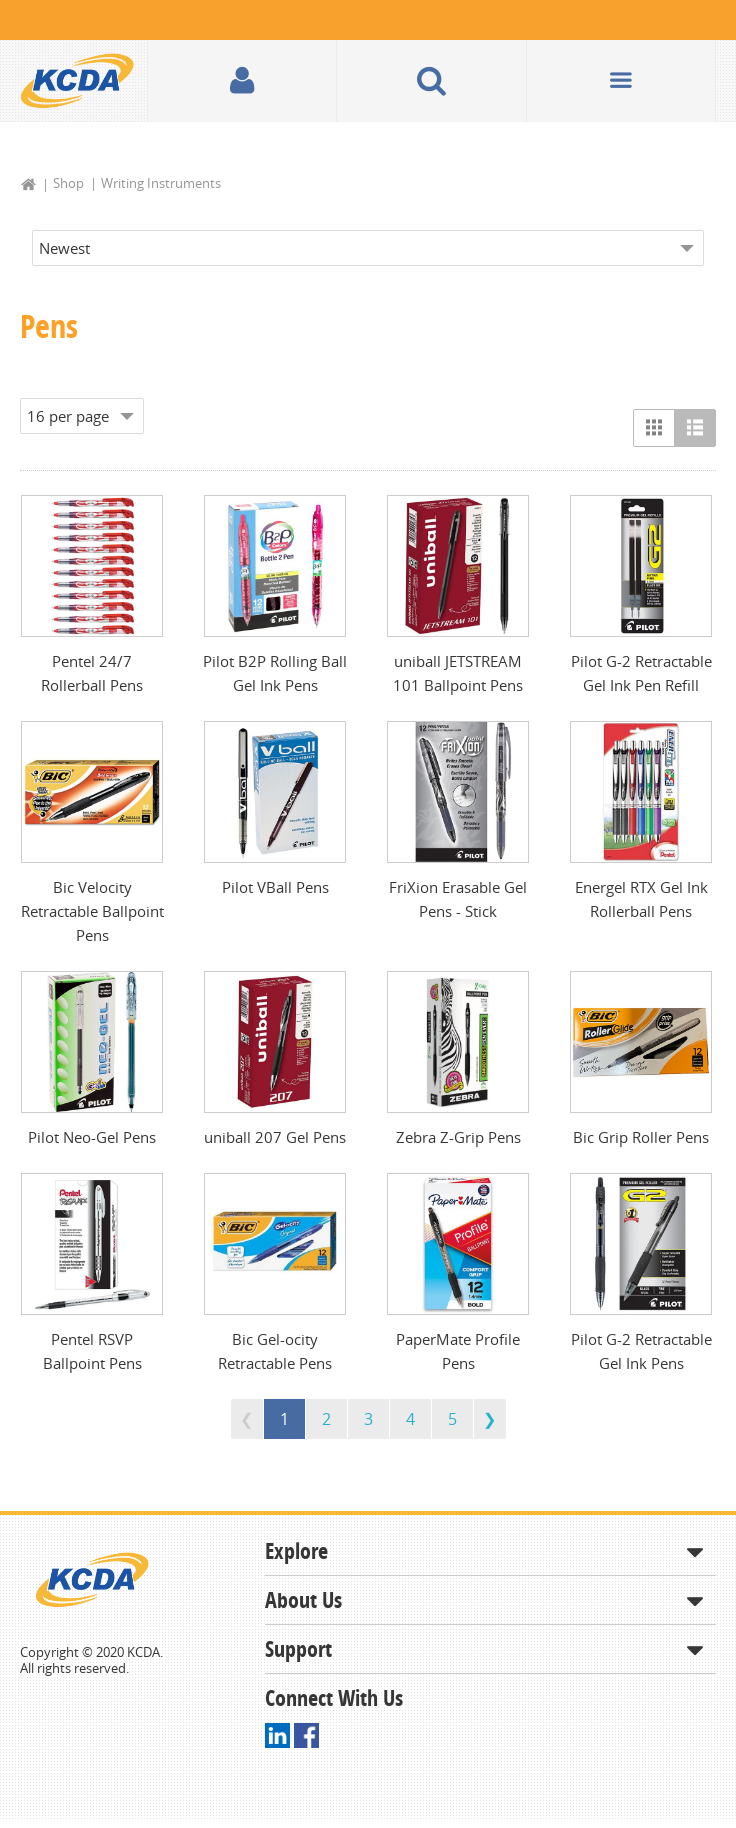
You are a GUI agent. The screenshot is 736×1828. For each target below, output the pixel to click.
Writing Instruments (161, 183)
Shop (68, 183)
